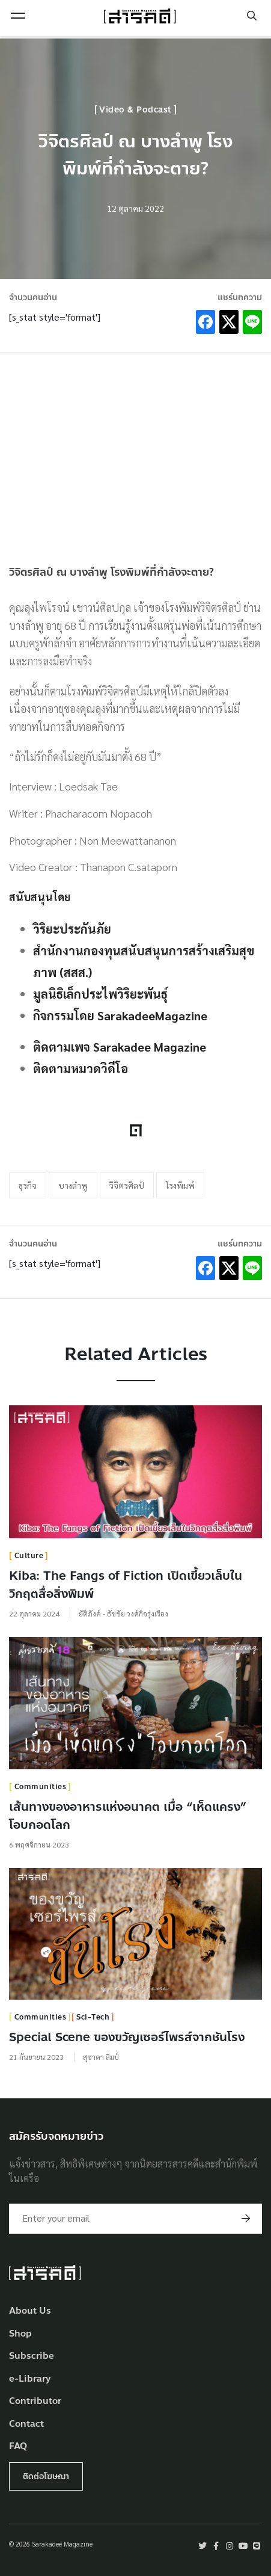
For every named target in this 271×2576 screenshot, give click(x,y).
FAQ (18, 2446)
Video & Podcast (135, 109)
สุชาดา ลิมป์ (101, 2057)
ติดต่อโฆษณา (46, 2476)
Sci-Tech (92, 2017)
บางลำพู (73, 1185)
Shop (20, 2334)
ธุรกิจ (28, 1185)
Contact (26, 2424)
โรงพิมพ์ (180, 1185)
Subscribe (31, 2356)
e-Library (30, 2379)
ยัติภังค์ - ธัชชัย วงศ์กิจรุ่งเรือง (123, 1613)
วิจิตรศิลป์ (126, 1185)
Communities (40, 1786)
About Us (30, 2311)
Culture (29, 1555)
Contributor (35, 2401)
